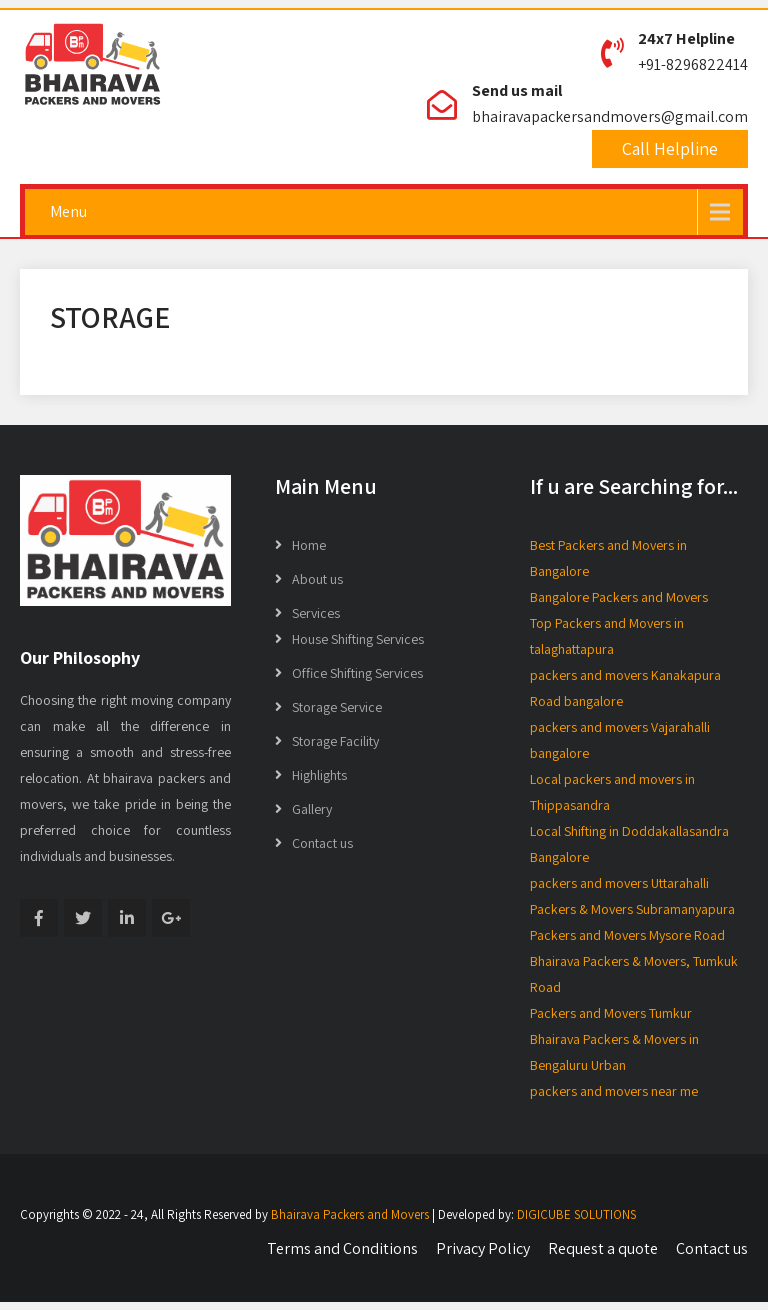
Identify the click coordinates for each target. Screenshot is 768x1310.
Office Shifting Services (357, 673)
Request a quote (603, 1248)
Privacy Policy (483, 1248)
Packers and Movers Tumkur (611, 1013)
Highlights (319, 775)
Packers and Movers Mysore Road (627, 935)
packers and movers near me (614, 1091)
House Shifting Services (358, 639)
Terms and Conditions (342, 1248)
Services (316, 613)
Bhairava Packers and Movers (350, 1214)
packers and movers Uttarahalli (619, 883)
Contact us (322, 843)
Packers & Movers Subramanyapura (632, 909)
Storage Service (337, 707)
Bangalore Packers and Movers (619, 597)
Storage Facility (335, 741)
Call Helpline (670, 148)
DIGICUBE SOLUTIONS (576, 1214)
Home (309, 545)
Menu (68, 211)
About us (317, 579)
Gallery (312, 809)
